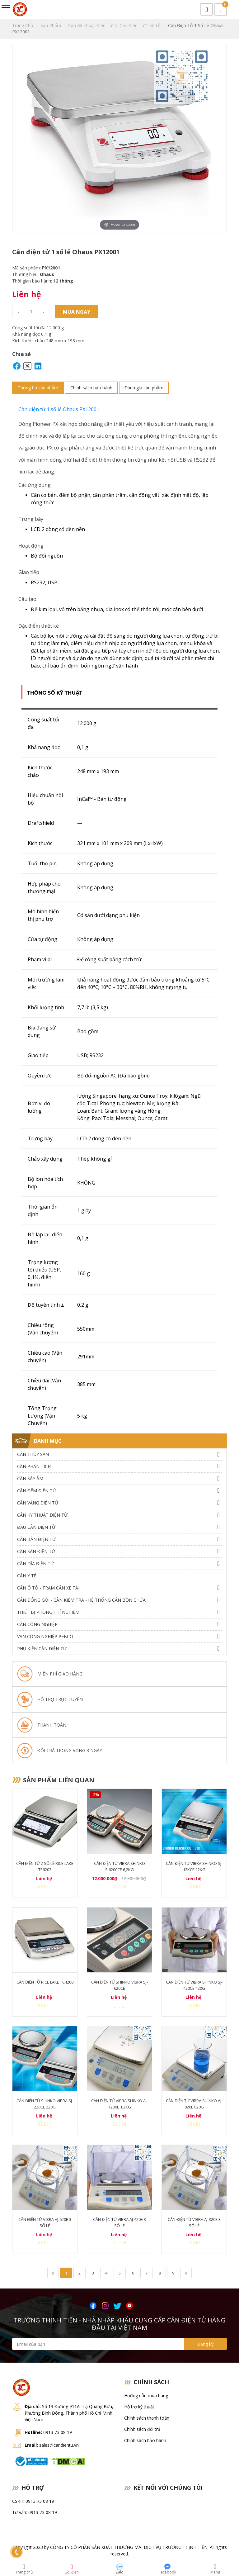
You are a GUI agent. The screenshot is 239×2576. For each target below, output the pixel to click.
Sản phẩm (52, 25)
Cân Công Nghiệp (37, 1624)
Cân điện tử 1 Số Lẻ (142, 25)
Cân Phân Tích (34, 1466)
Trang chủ (25, 25)
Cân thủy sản (33, 1454)
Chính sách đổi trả (142, 2429)
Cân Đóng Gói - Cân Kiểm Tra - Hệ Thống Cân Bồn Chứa (81, 1600)
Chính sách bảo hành (91, 388)
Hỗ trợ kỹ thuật (139, 2407)
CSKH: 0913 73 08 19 (33, 2501)
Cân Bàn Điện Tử (36, 1539)
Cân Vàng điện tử (37, 1503)
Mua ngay (76, 311)
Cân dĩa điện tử (35, 1563)
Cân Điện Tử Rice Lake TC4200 (44, 1982)
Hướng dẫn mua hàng (146, 2396)
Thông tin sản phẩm (38, 388)
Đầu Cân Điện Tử (36, 1527)
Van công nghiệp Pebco (45, 1636)
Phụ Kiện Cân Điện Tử (42, 1649)
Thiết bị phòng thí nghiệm (48, 1612)
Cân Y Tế (26, 1576)
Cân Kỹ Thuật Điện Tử (92, 25)
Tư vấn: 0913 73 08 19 (34, 2513)
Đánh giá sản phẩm (143, 388)
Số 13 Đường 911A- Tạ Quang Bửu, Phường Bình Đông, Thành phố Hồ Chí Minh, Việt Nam (69, 2413)
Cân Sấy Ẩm (30, 1478)
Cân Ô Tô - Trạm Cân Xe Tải (48, 1588)
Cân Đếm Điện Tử (36, 1491)
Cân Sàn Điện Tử (36, 1551)
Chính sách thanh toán (146, 2418)
